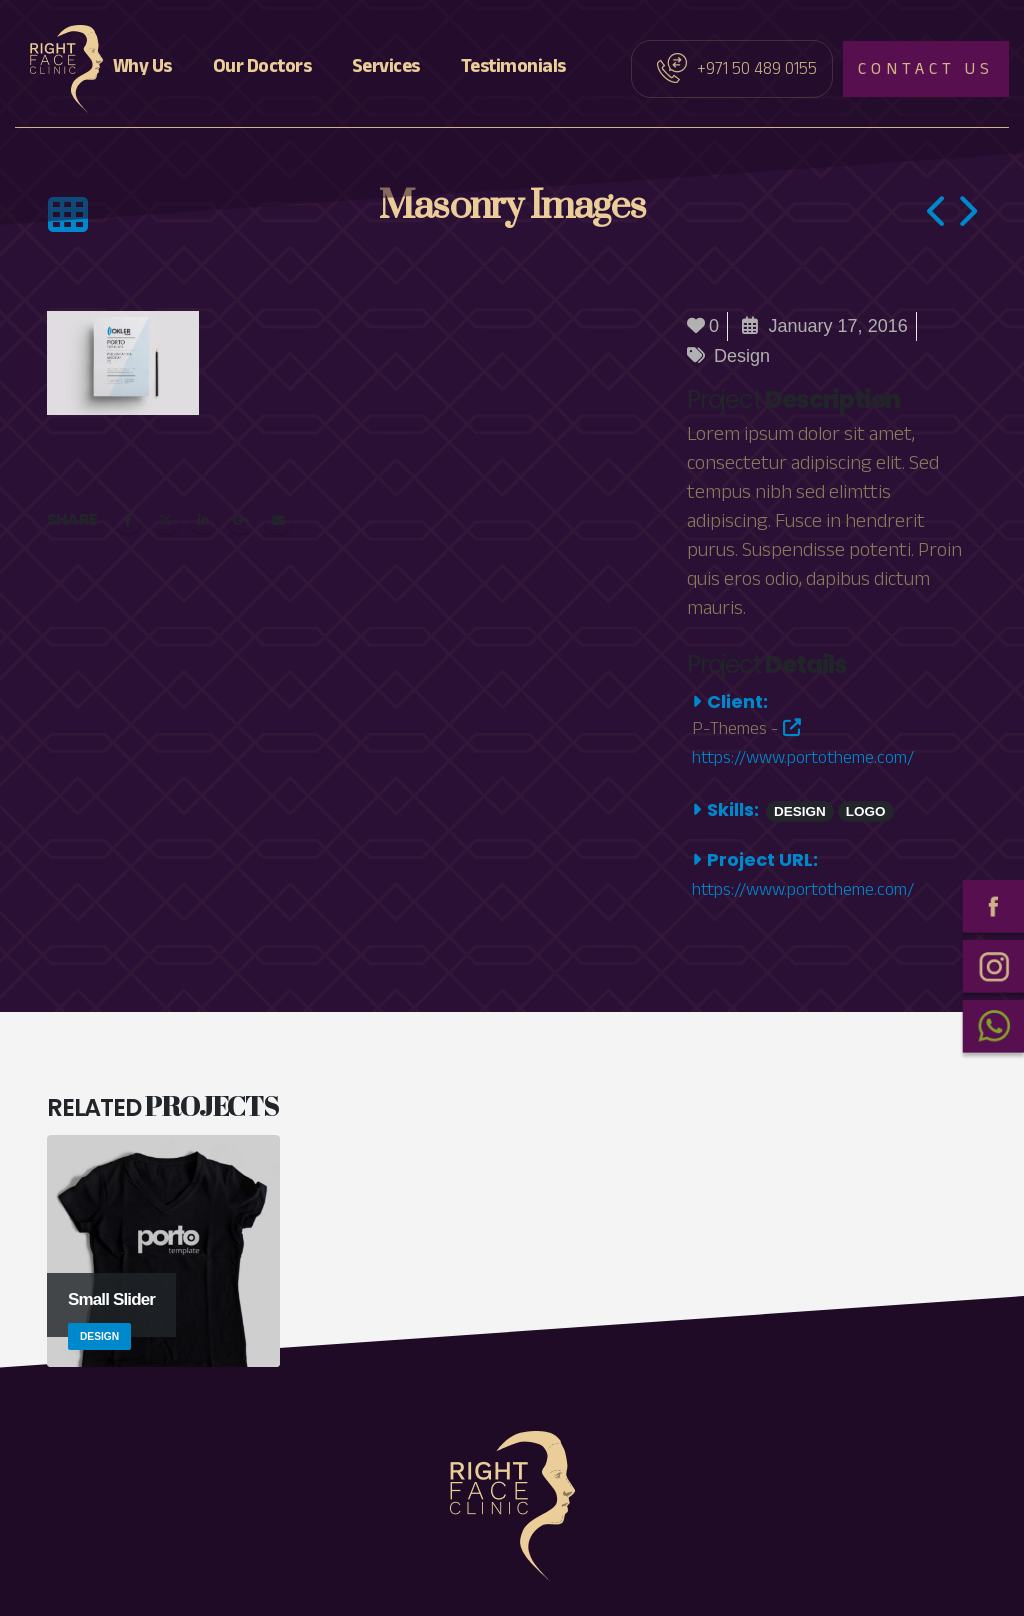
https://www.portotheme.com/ (803, 746)
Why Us (142, 69)
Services (386, 69)
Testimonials (513, 69)
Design (742, 356)
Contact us (926, 71)
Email (278, 520)
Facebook (128, 520)
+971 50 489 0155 (757, 71)
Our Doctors (262, 69)
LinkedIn (203, 520)
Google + (241, 520)
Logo (866, 811)
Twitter (166, 520)
